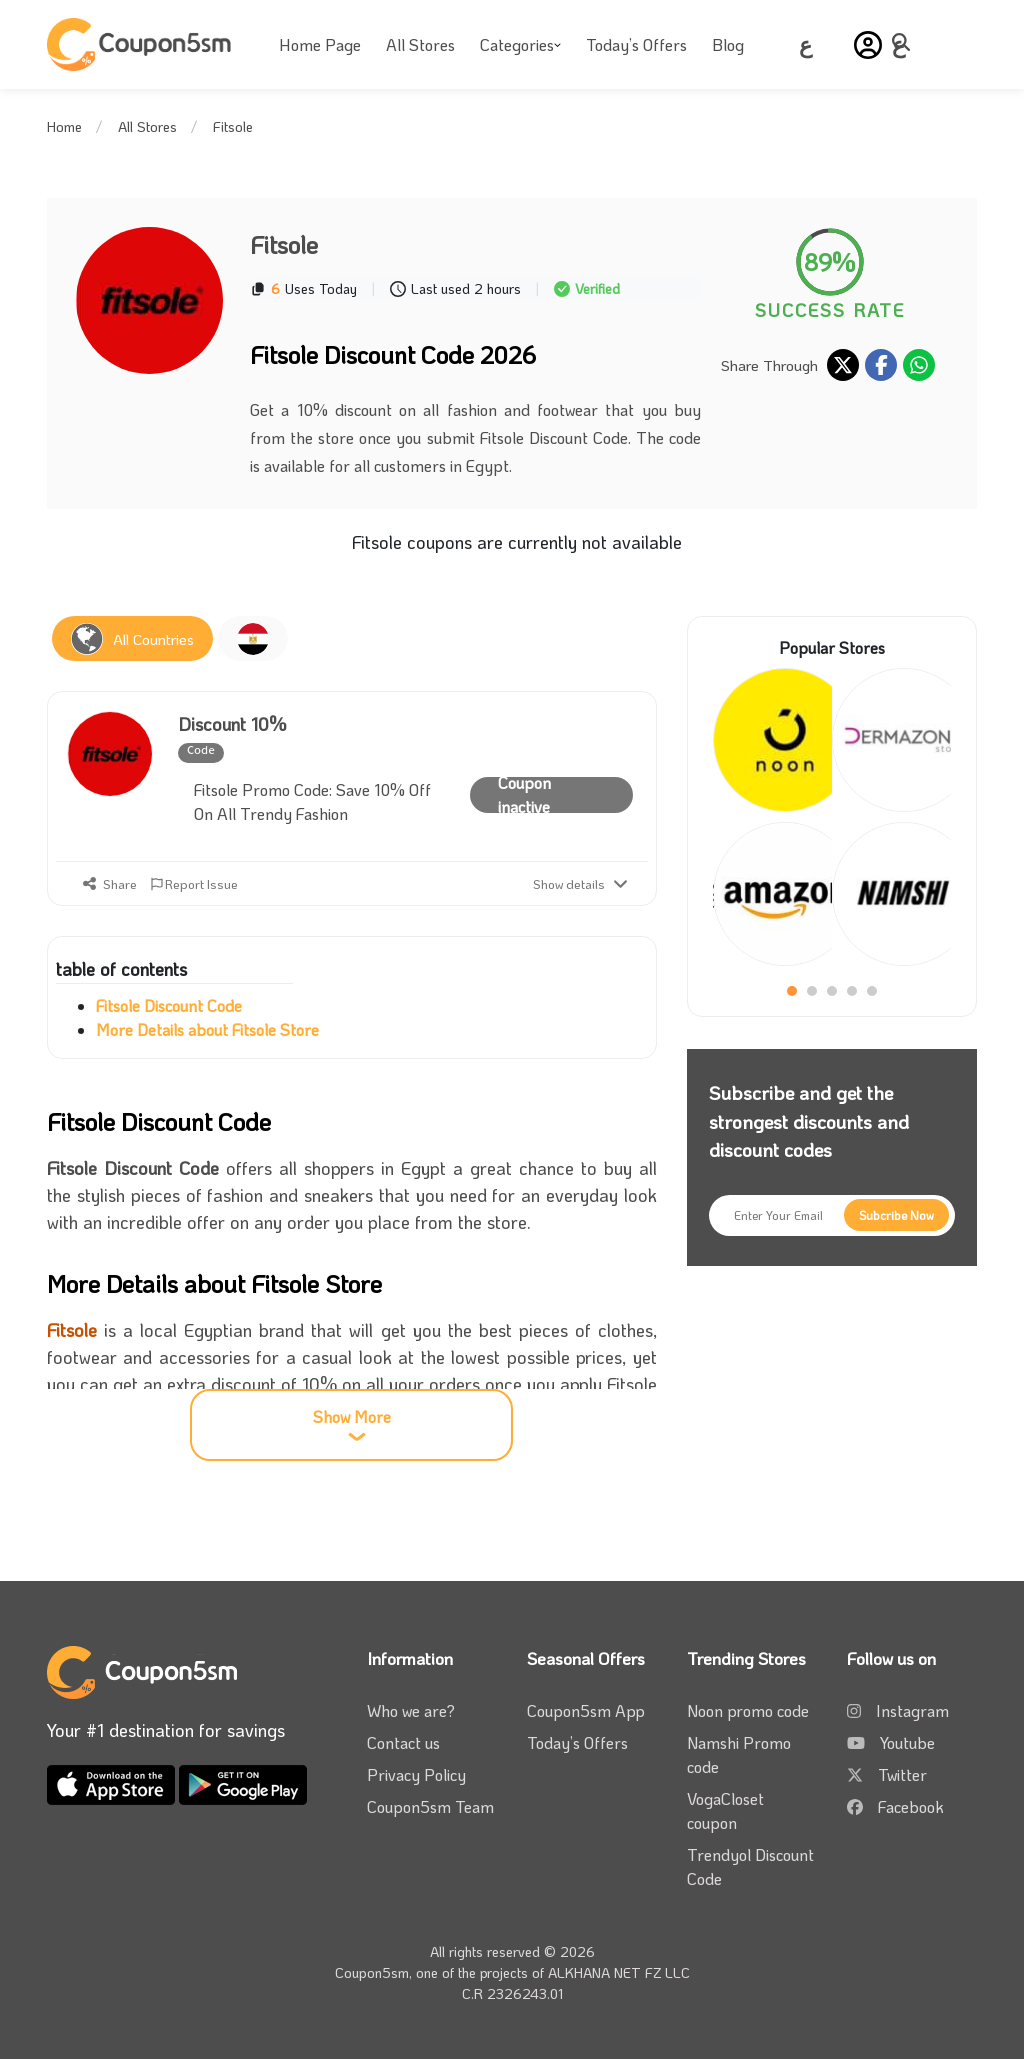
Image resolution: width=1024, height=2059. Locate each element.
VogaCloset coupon (725, 1810)
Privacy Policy (416, 1774)
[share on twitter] (843, 365)
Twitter (902, 1774)
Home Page (320, 44)
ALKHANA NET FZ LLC (619, 1972)
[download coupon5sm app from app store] (113, 1782)
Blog (728, 44)
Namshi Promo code (739, 1754)
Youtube (907, 1742)
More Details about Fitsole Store (207, 1029)
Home (64, 126)
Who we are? (411, 1710)
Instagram (912, 1710)
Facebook (911, 1806)
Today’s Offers (636, 44)
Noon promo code (748, 1710)
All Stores (420, 44)
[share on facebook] (881, 365)
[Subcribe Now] (896, 1215)
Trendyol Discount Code (750, 1866)
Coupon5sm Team (430, 1806)
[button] (868, 45)
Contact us (403, 1742)
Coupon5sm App (586, 1710)
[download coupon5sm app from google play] (243, 1782)
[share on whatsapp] (919, 365)
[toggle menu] (907, 42)
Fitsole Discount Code (169, 1005)
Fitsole (72, 1330)
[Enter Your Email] (832, 1215)
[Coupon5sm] (142, 44)
